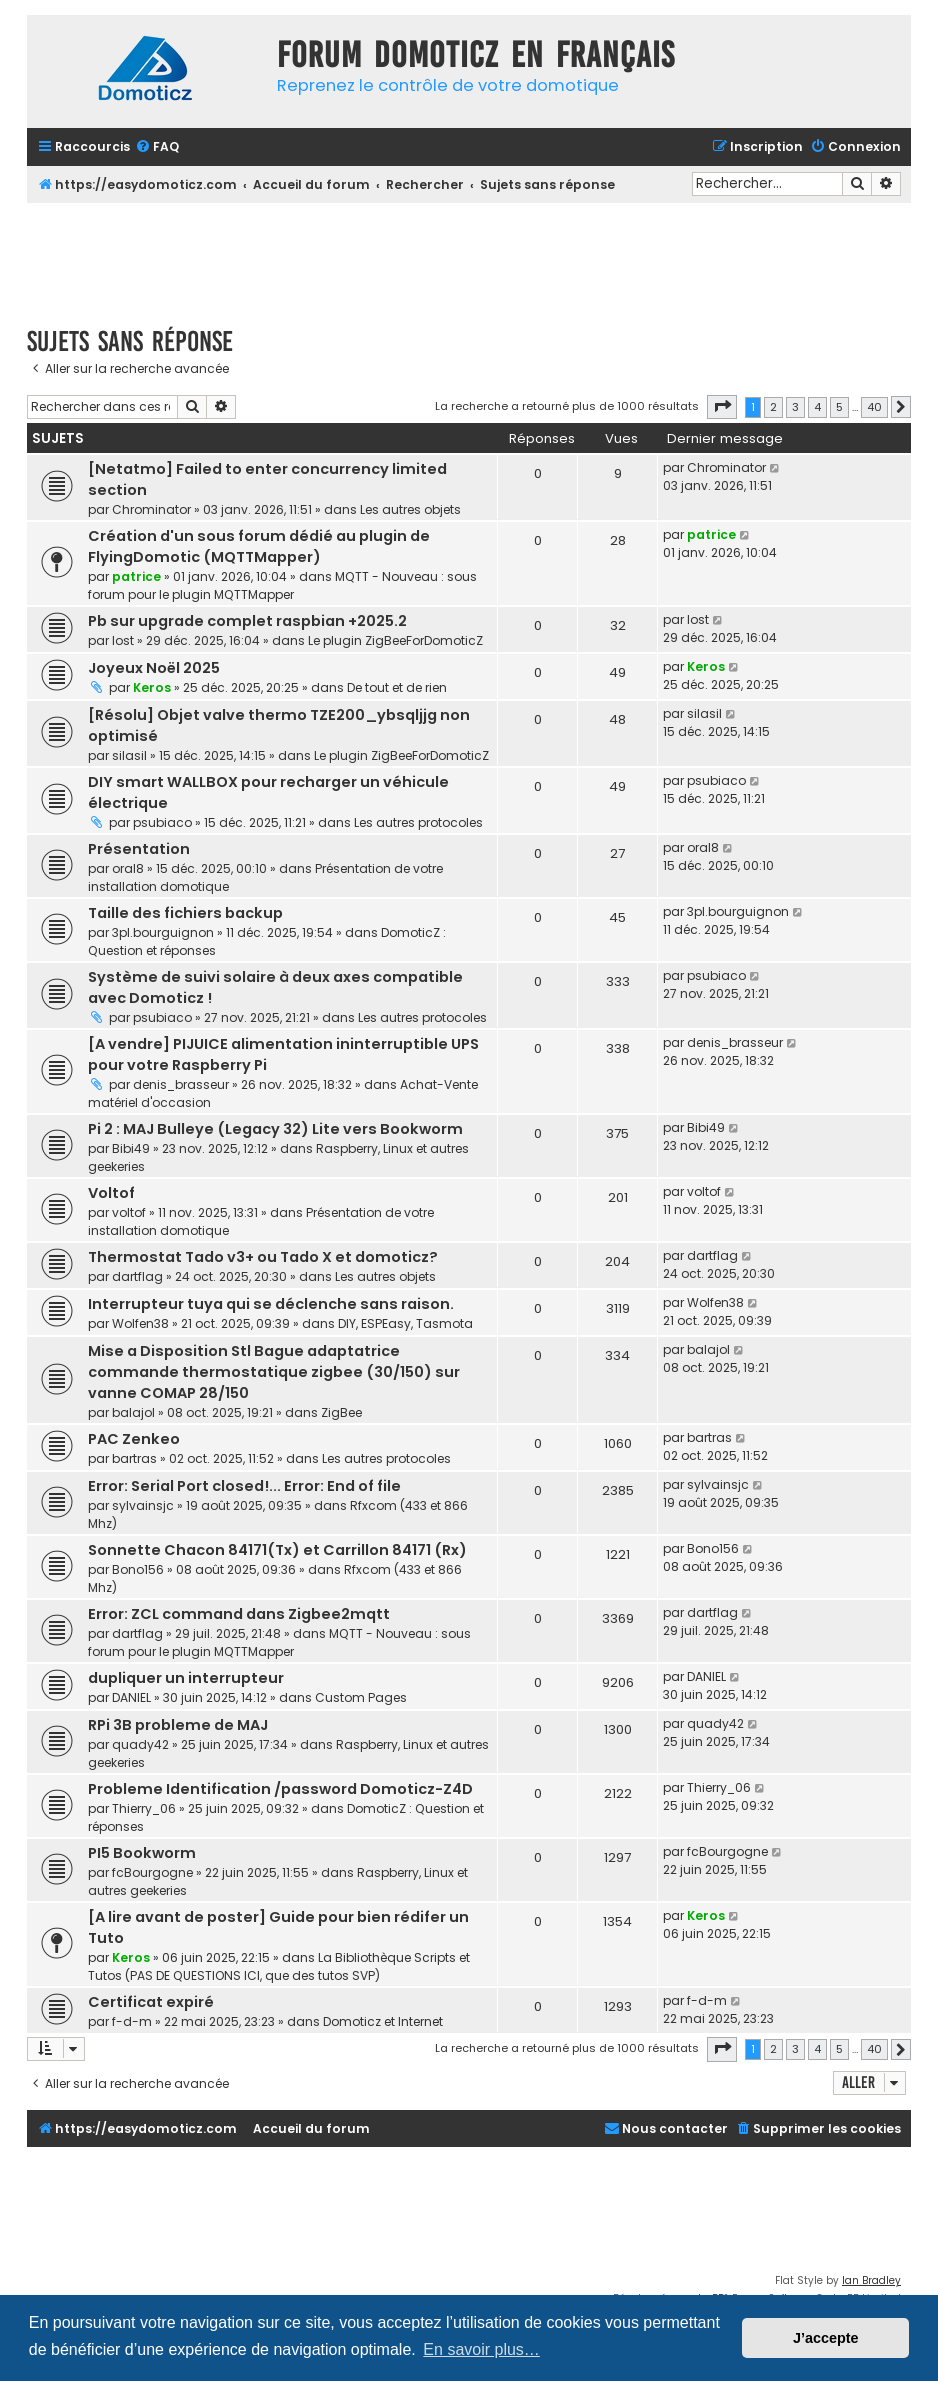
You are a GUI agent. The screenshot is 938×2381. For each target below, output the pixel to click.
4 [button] (817, 407)
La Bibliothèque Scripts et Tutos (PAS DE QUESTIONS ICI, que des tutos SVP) (279, 1966)
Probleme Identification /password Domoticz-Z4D (280, 1789)
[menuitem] (157, 147)
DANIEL (131, 1697)
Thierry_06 (144, 1808)
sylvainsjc (143, 1505)
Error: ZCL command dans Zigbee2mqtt (239, 1614)
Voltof (111, 1193)
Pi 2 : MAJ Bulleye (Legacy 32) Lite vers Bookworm (275, 1129)
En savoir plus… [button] (481, 2349)
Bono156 (138, 1569)
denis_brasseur (181, 1084)
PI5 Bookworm (142, 1853)
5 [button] (839, 407)
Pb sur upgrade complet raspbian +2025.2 (247, 621)
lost (123, 640)
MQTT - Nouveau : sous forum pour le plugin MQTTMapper (282, 585)
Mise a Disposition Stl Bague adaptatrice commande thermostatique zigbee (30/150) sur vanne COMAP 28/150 (274, 1372)
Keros (152, 687)
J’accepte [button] (826, 2338)
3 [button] (795, 407)
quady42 (140, 1744)
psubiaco (162, 822)
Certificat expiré (151, 2002)
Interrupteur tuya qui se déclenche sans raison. (271, 1304)
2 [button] (773, 407)
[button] (722, 407)
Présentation (139, 849)
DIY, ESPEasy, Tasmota (405, 1323)
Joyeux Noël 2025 (154, 668)
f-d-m (132, 2021)
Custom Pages (361, 1697)
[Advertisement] (469, 258)
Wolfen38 (140, 1323)
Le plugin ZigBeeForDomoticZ (395, 640)
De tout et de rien (397, 687)
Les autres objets (410, 509)
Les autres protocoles (418, 822)
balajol (133, 1412)
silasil (129, 755)
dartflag (137, 1276)
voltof (129, 1212)
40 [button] (874, 407)
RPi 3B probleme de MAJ (178, 1725)
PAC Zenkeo (134, 1439)
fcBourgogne (152, 1872)
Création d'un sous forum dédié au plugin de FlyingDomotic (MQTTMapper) (259, 546)
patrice (136, 576)
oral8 (128, 868)
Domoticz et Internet (383, 2021)
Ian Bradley (871, 2280)
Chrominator (151, 509)
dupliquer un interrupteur (186, 1678)
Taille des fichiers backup (185, 913)
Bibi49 (131, 1148)
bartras (134, 1458)
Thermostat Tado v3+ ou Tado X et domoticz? (263, 1257)
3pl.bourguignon (163, 932)
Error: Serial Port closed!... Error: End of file (244, 1486)
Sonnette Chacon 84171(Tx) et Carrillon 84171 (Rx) (277, 1550)
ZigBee (341, 1412)
